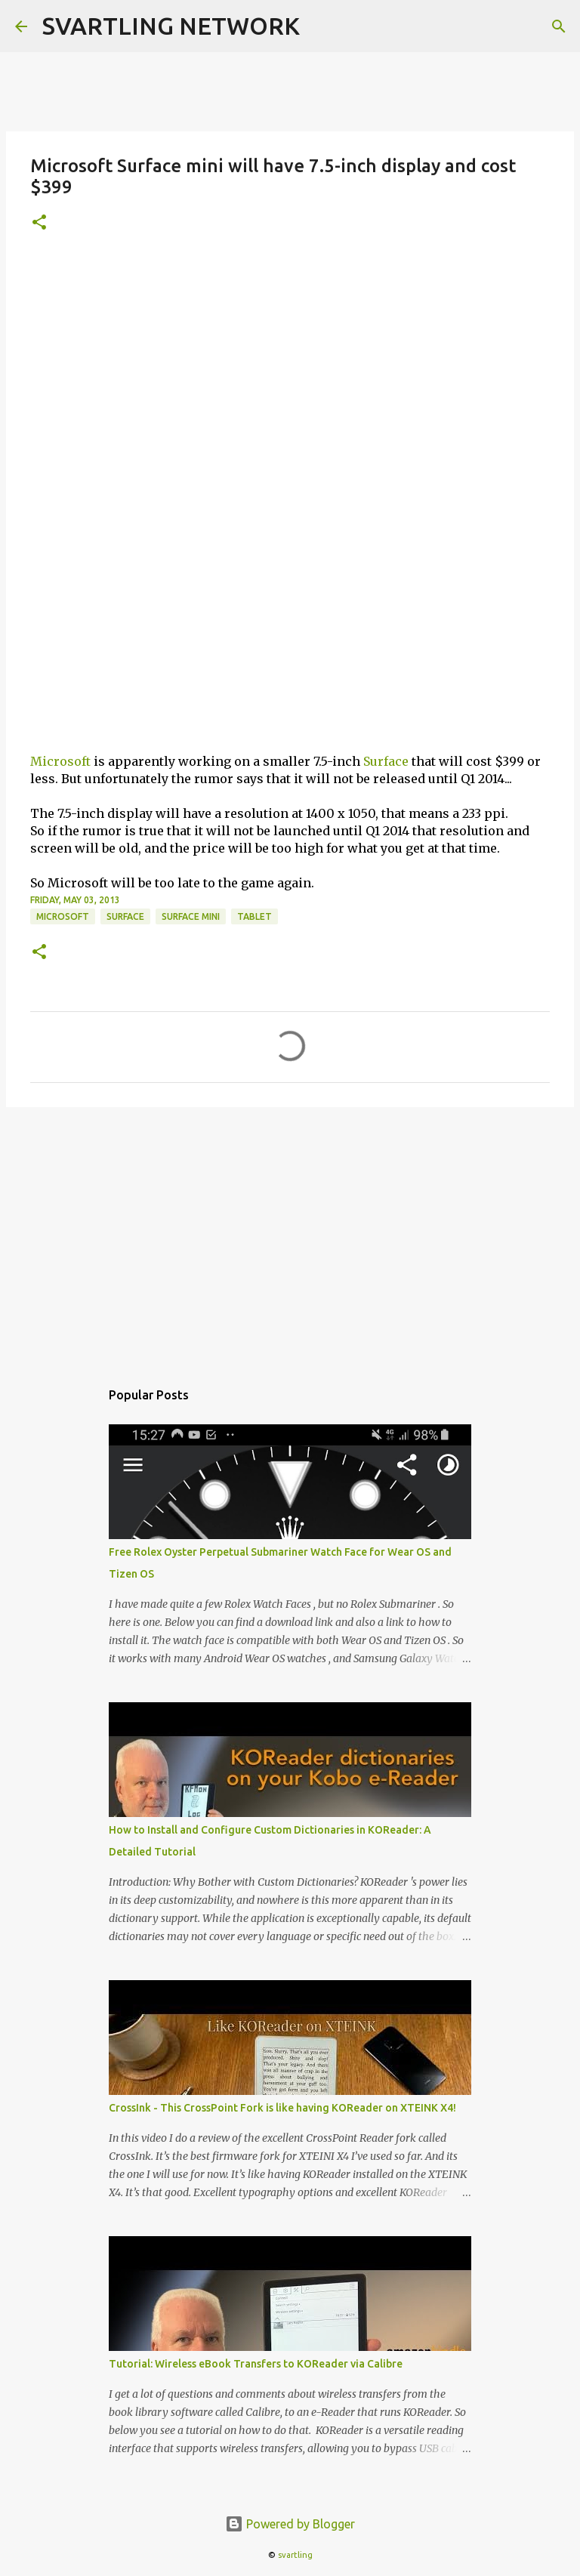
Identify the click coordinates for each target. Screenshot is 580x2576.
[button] (39, 223)
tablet (254, 916)
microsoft (62, 916)
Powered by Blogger (290, 2524)
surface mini (191, 916)
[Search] (559, 26)
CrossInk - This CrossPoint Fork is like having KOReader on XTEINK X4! (282, 2108)
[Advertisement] (290, 363)
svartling (295, 2554)
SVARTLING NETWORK (171, 25)
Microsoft (60, 761)
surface (125, 916)
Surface (386, 761)
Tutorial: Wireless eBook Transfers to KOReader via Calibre (256, 2364)
